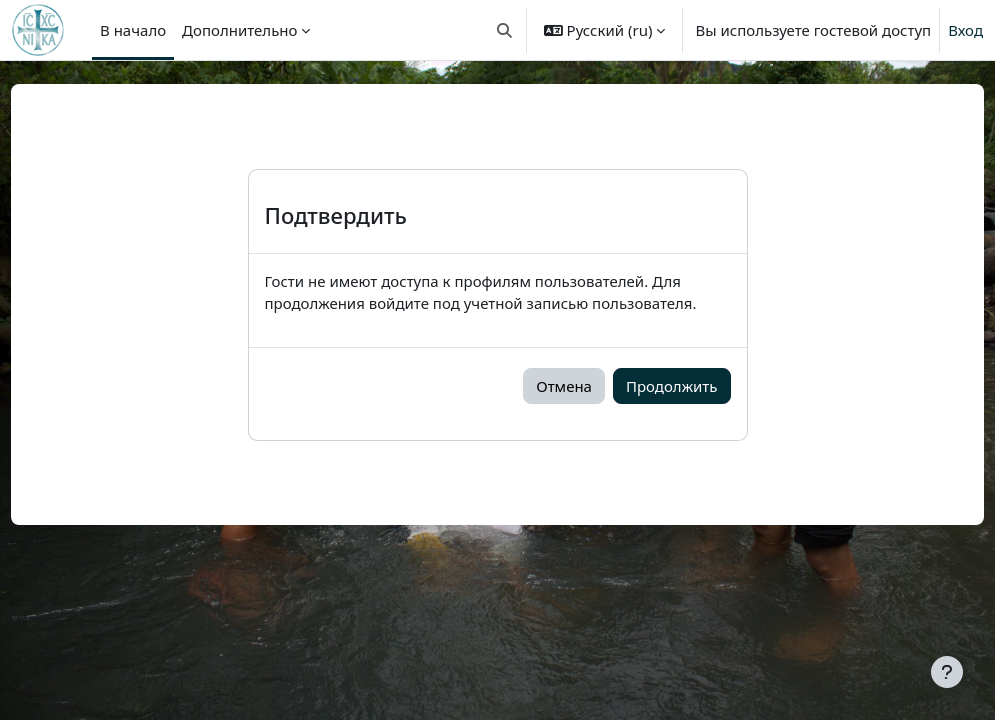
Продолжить (672, 386)
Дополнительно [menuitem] (239, 30)
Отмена (564, 386)
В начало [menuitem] (133, 30)
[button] (504, 30)
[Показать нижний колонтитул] (947, 672)
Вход (965, 30)
